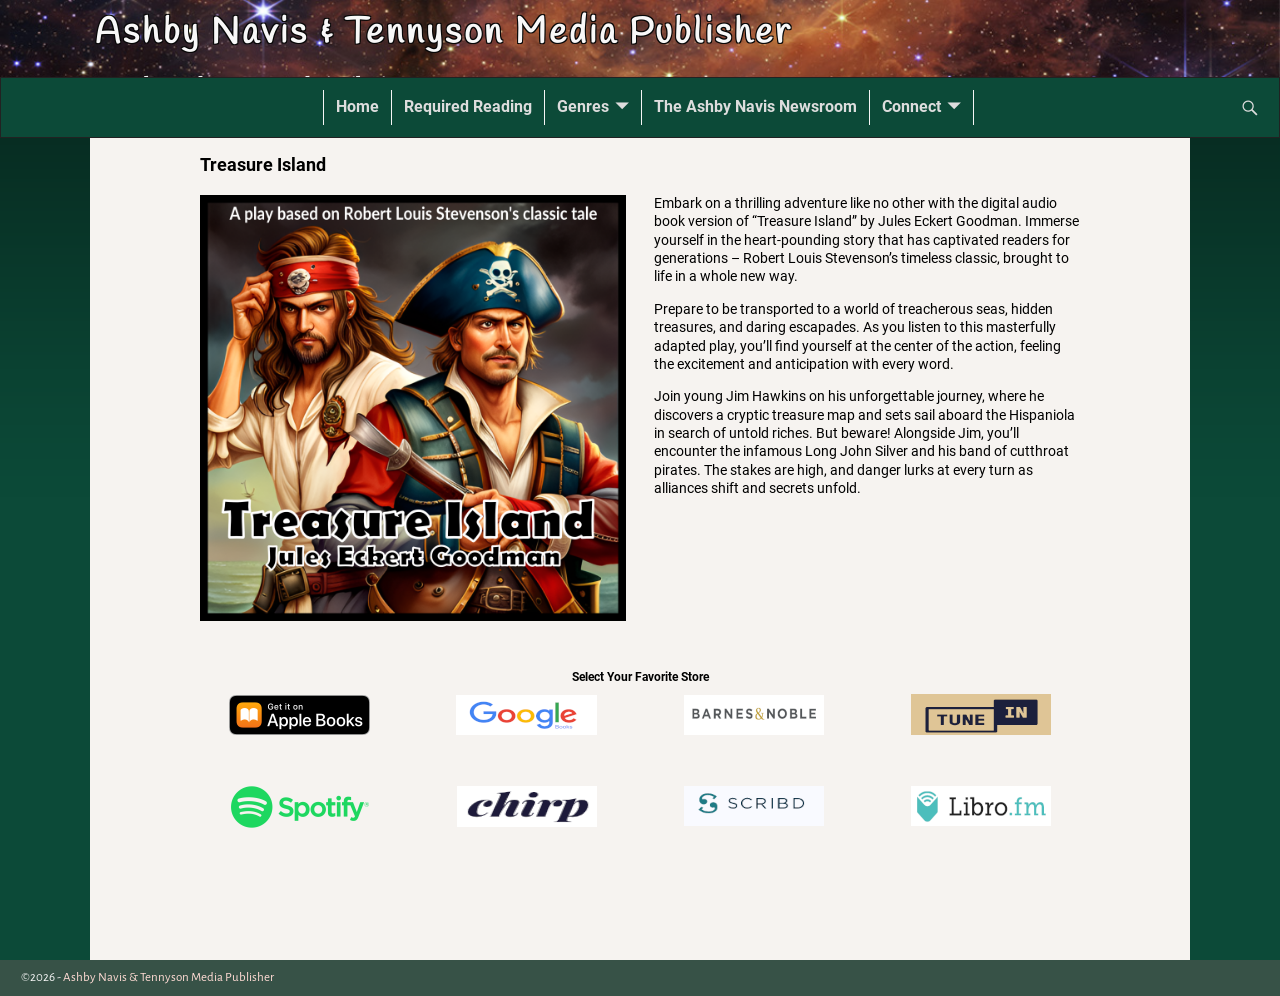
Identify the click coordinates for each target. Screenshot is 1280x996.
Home (357, 106)
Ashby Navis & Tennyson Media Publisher (443, 33)
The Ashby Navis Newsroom (755, 106)
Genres (583, 106)
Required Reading (468, 106)
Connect (911, 106)
